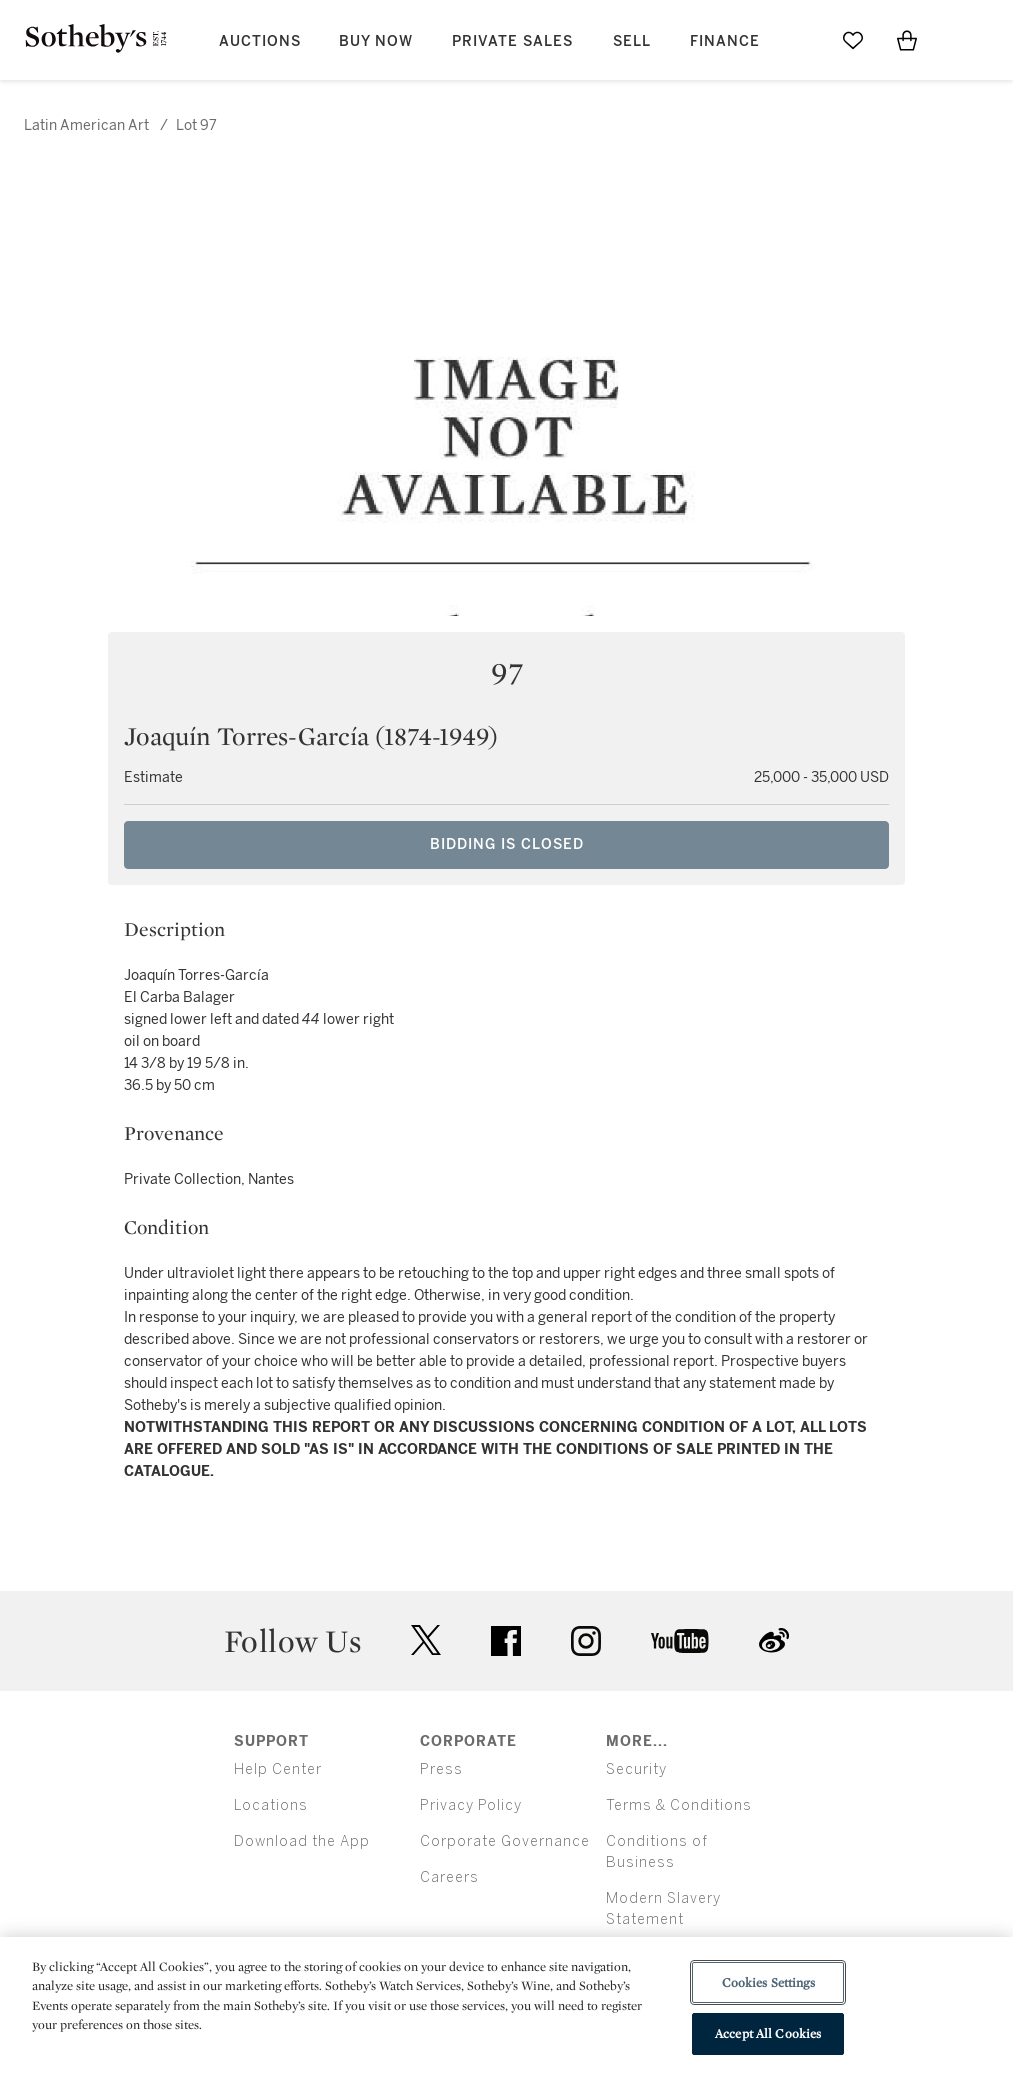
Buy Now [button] (376, 41)
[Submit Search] (799, 40)
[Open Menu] (961, 41)
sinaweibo (774, 1640)
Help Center (278, 1769)
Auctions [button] (260, 41)
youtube (680, 1641)
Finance (725, 41)
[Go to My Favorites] (853, 40)
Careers (449, 1877)
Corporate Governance (505, 1841)
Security (636, 1769)
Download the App (302, 1841)
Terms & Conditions (679, 1805)
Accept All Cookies (768, 2033)
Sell (632, 41)
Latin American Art (86, 125)
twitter (426, 1640)
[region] (506, 2006)
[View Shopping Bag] (907, 40)
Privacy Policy (471, 1805)
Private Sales (512, 41)
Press (441, 1769)
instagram (586, 1641)
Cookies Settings (768, 1982)
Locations (271, 1805)
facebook (506, 1641)
